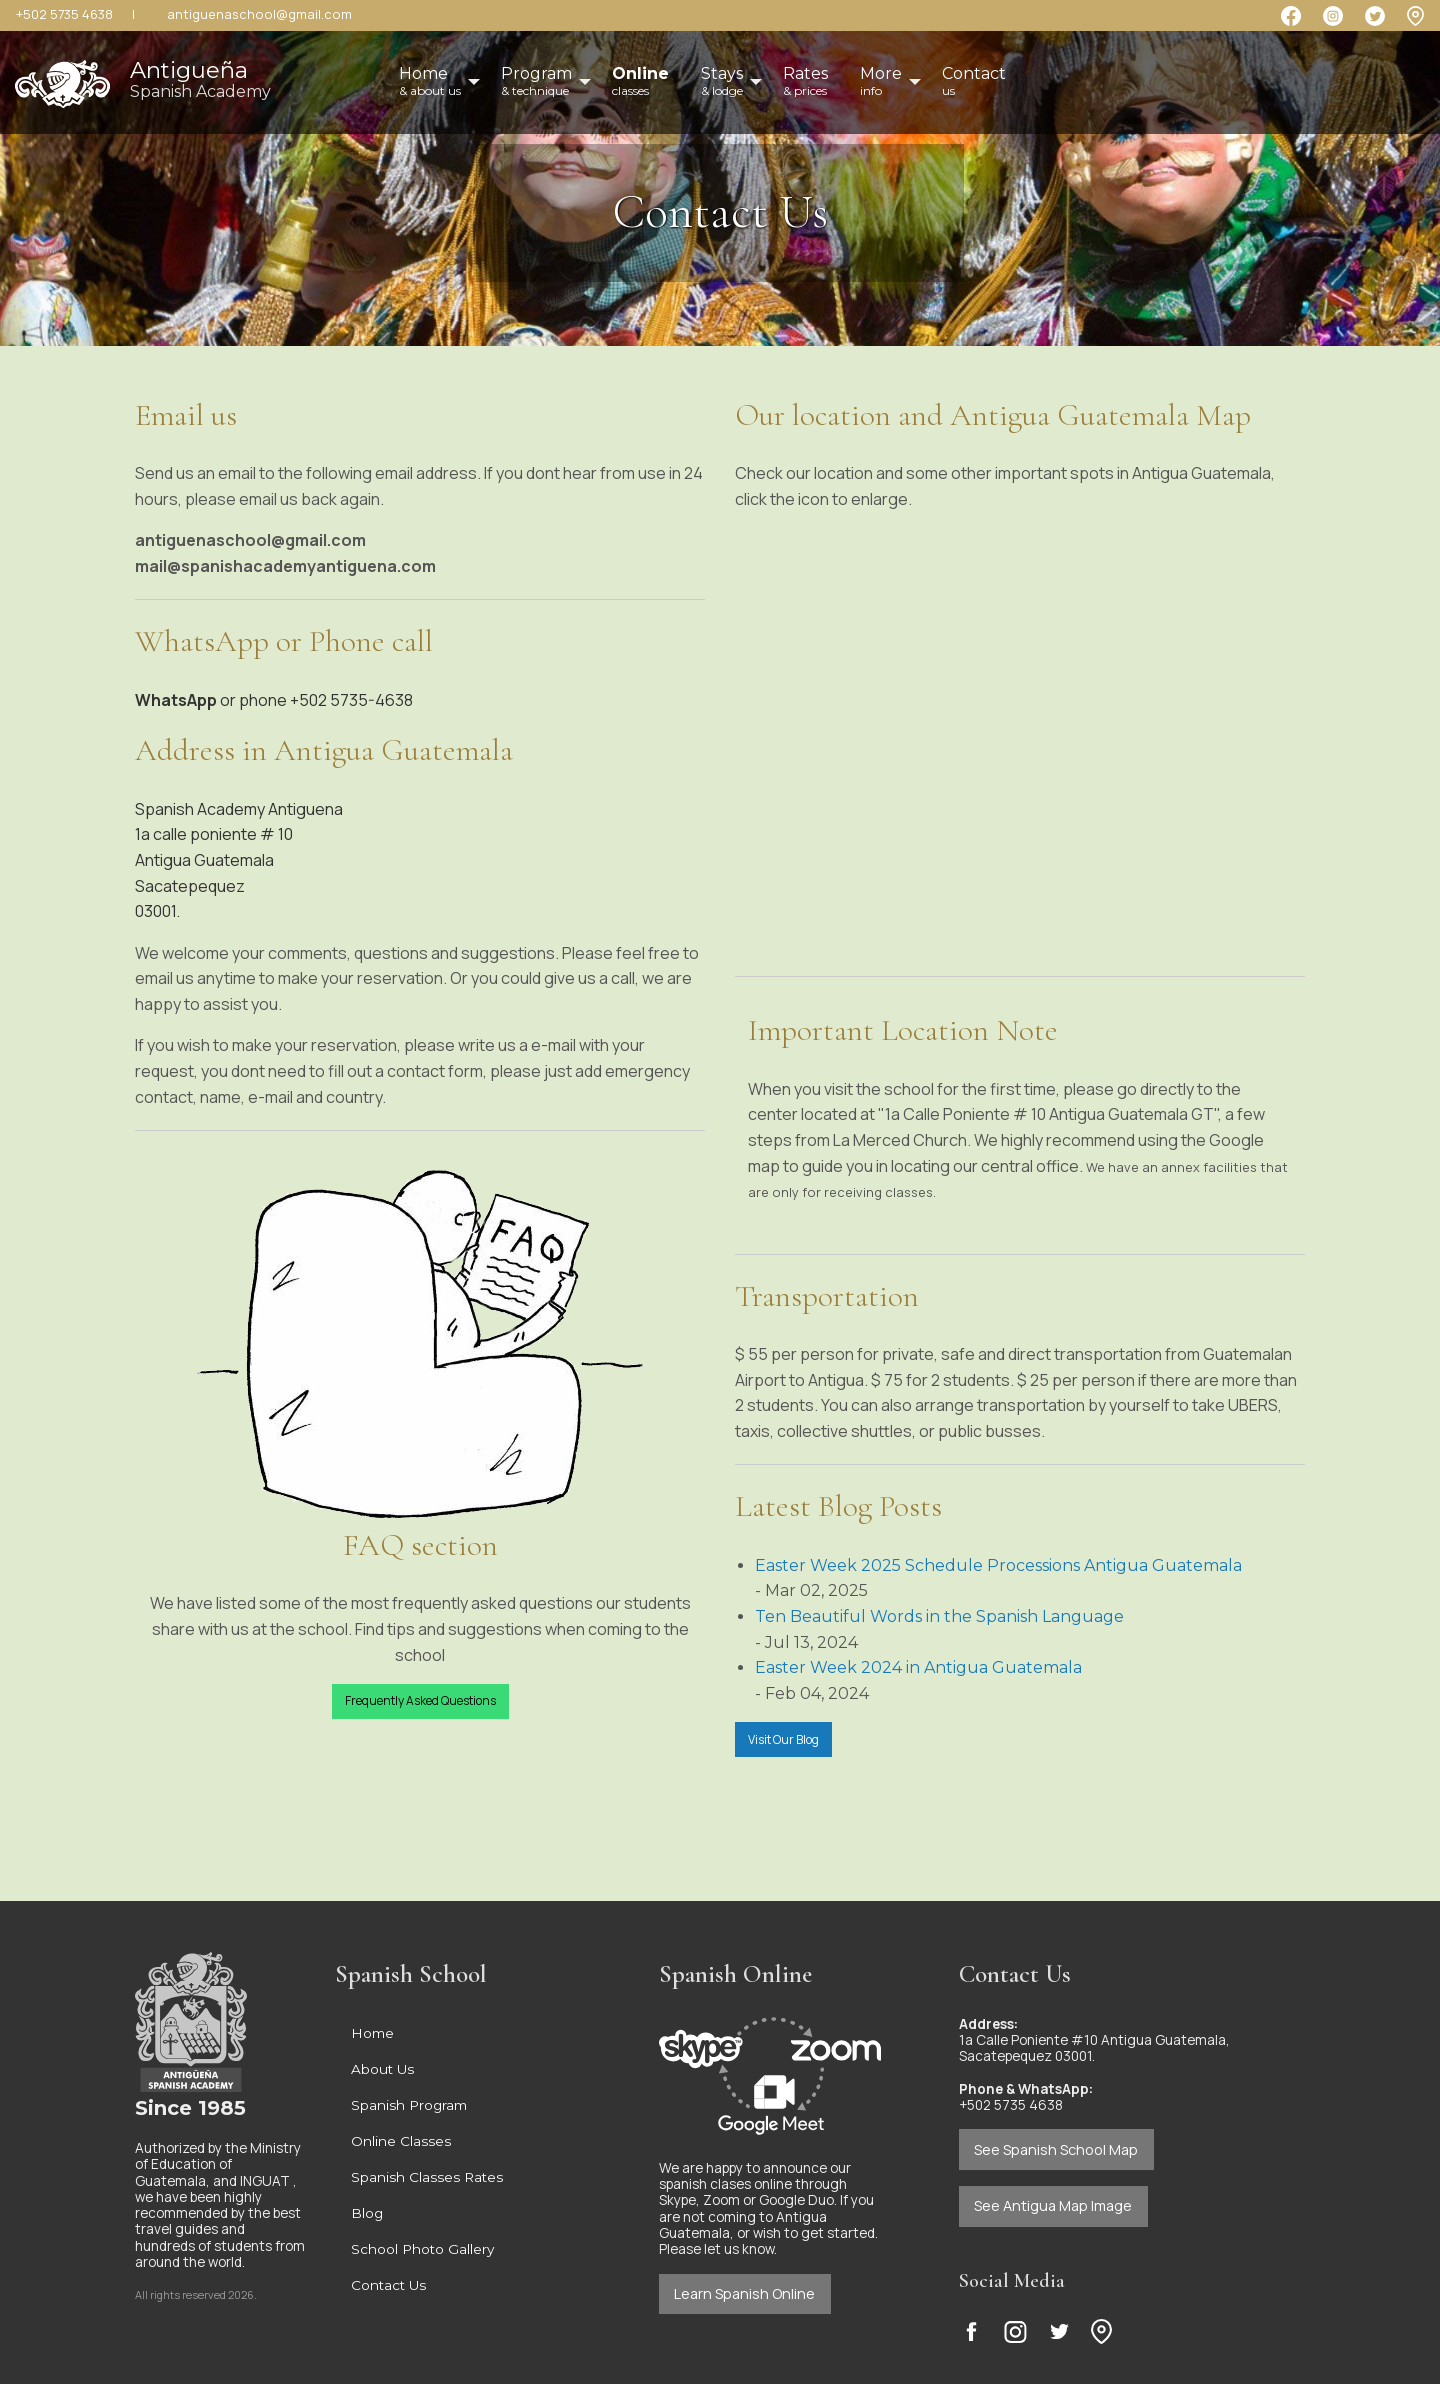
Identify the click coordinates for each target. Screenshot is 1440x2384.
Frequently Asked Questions (420, 1700)
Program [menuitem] (536, 81)
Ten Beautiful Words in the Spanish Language (939, 1616)
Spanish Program (409, 2105)
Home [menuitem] (430, 81)
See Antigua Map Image (1053, 2205)
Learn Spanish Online (744, 2293)
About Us (382, 2069)
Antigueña (200, 78)
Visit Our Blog (783, 1739)
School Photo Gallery (422, 2249)
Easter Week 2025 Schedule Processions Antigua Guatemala (998, 1565)
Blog (367, 2213)
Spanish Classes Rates (427, 2177)
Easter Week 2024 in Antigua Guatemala (918, 1667)
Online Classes (401, 2141)
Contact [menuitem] (974, 81)
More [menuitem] (881, 81)
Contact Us (388, 2285)
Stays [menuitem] (722, 81)
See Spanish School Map (1056, 2149)
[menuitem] (640, 82)
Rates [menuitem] (805, 81)
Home (372, 2033)
